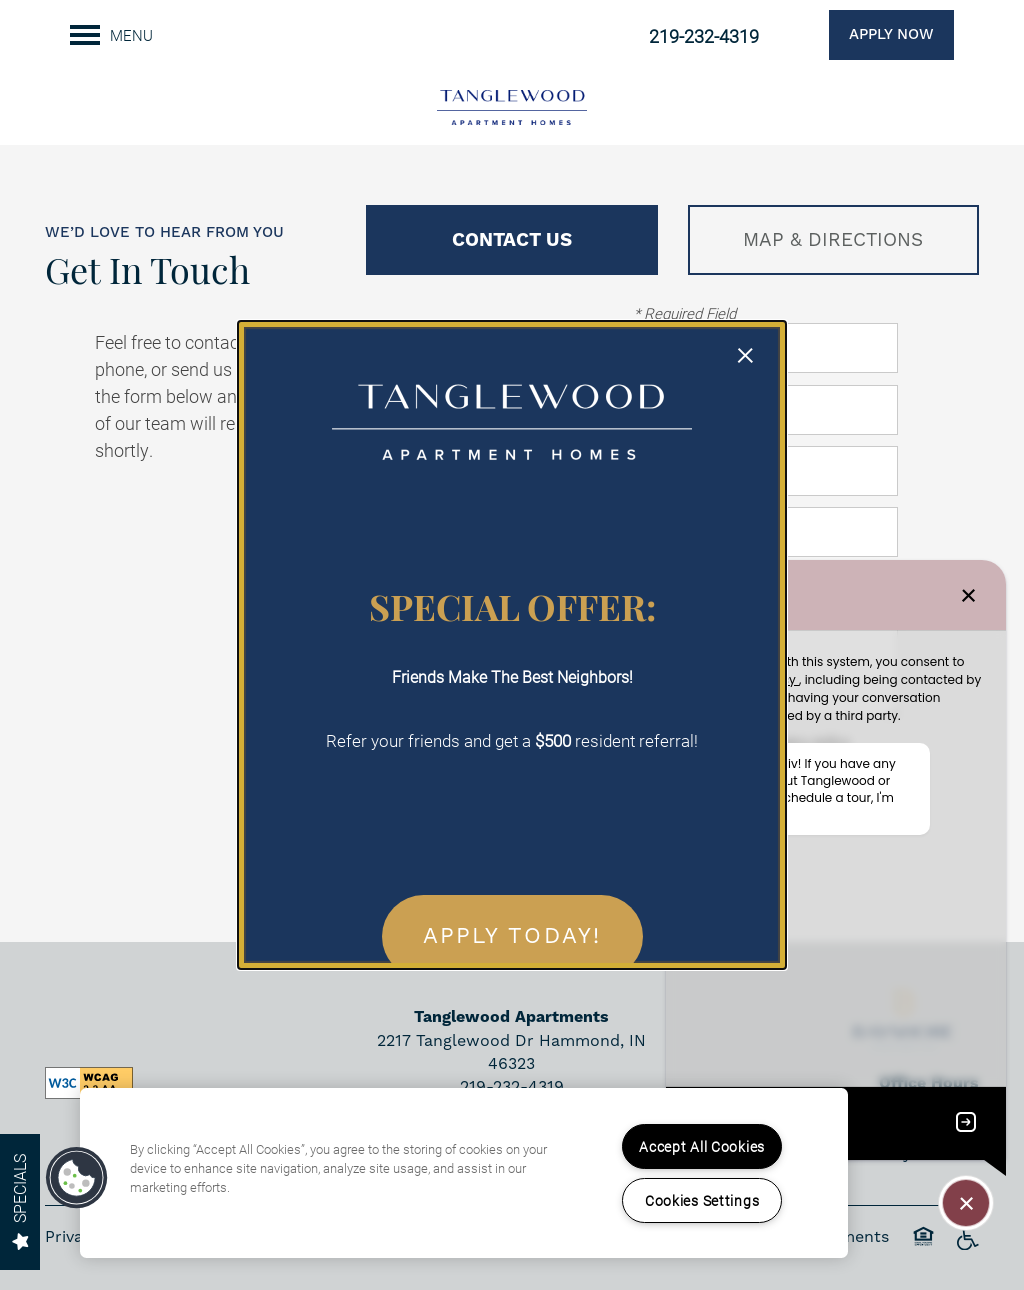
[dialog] (512, 645)
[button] (77, 1178)
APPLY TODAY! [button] (512, 936)
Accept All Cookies (702, 1146)
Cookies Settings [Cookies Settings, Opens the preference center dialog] (702, 1200)
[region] (464, 1173)
